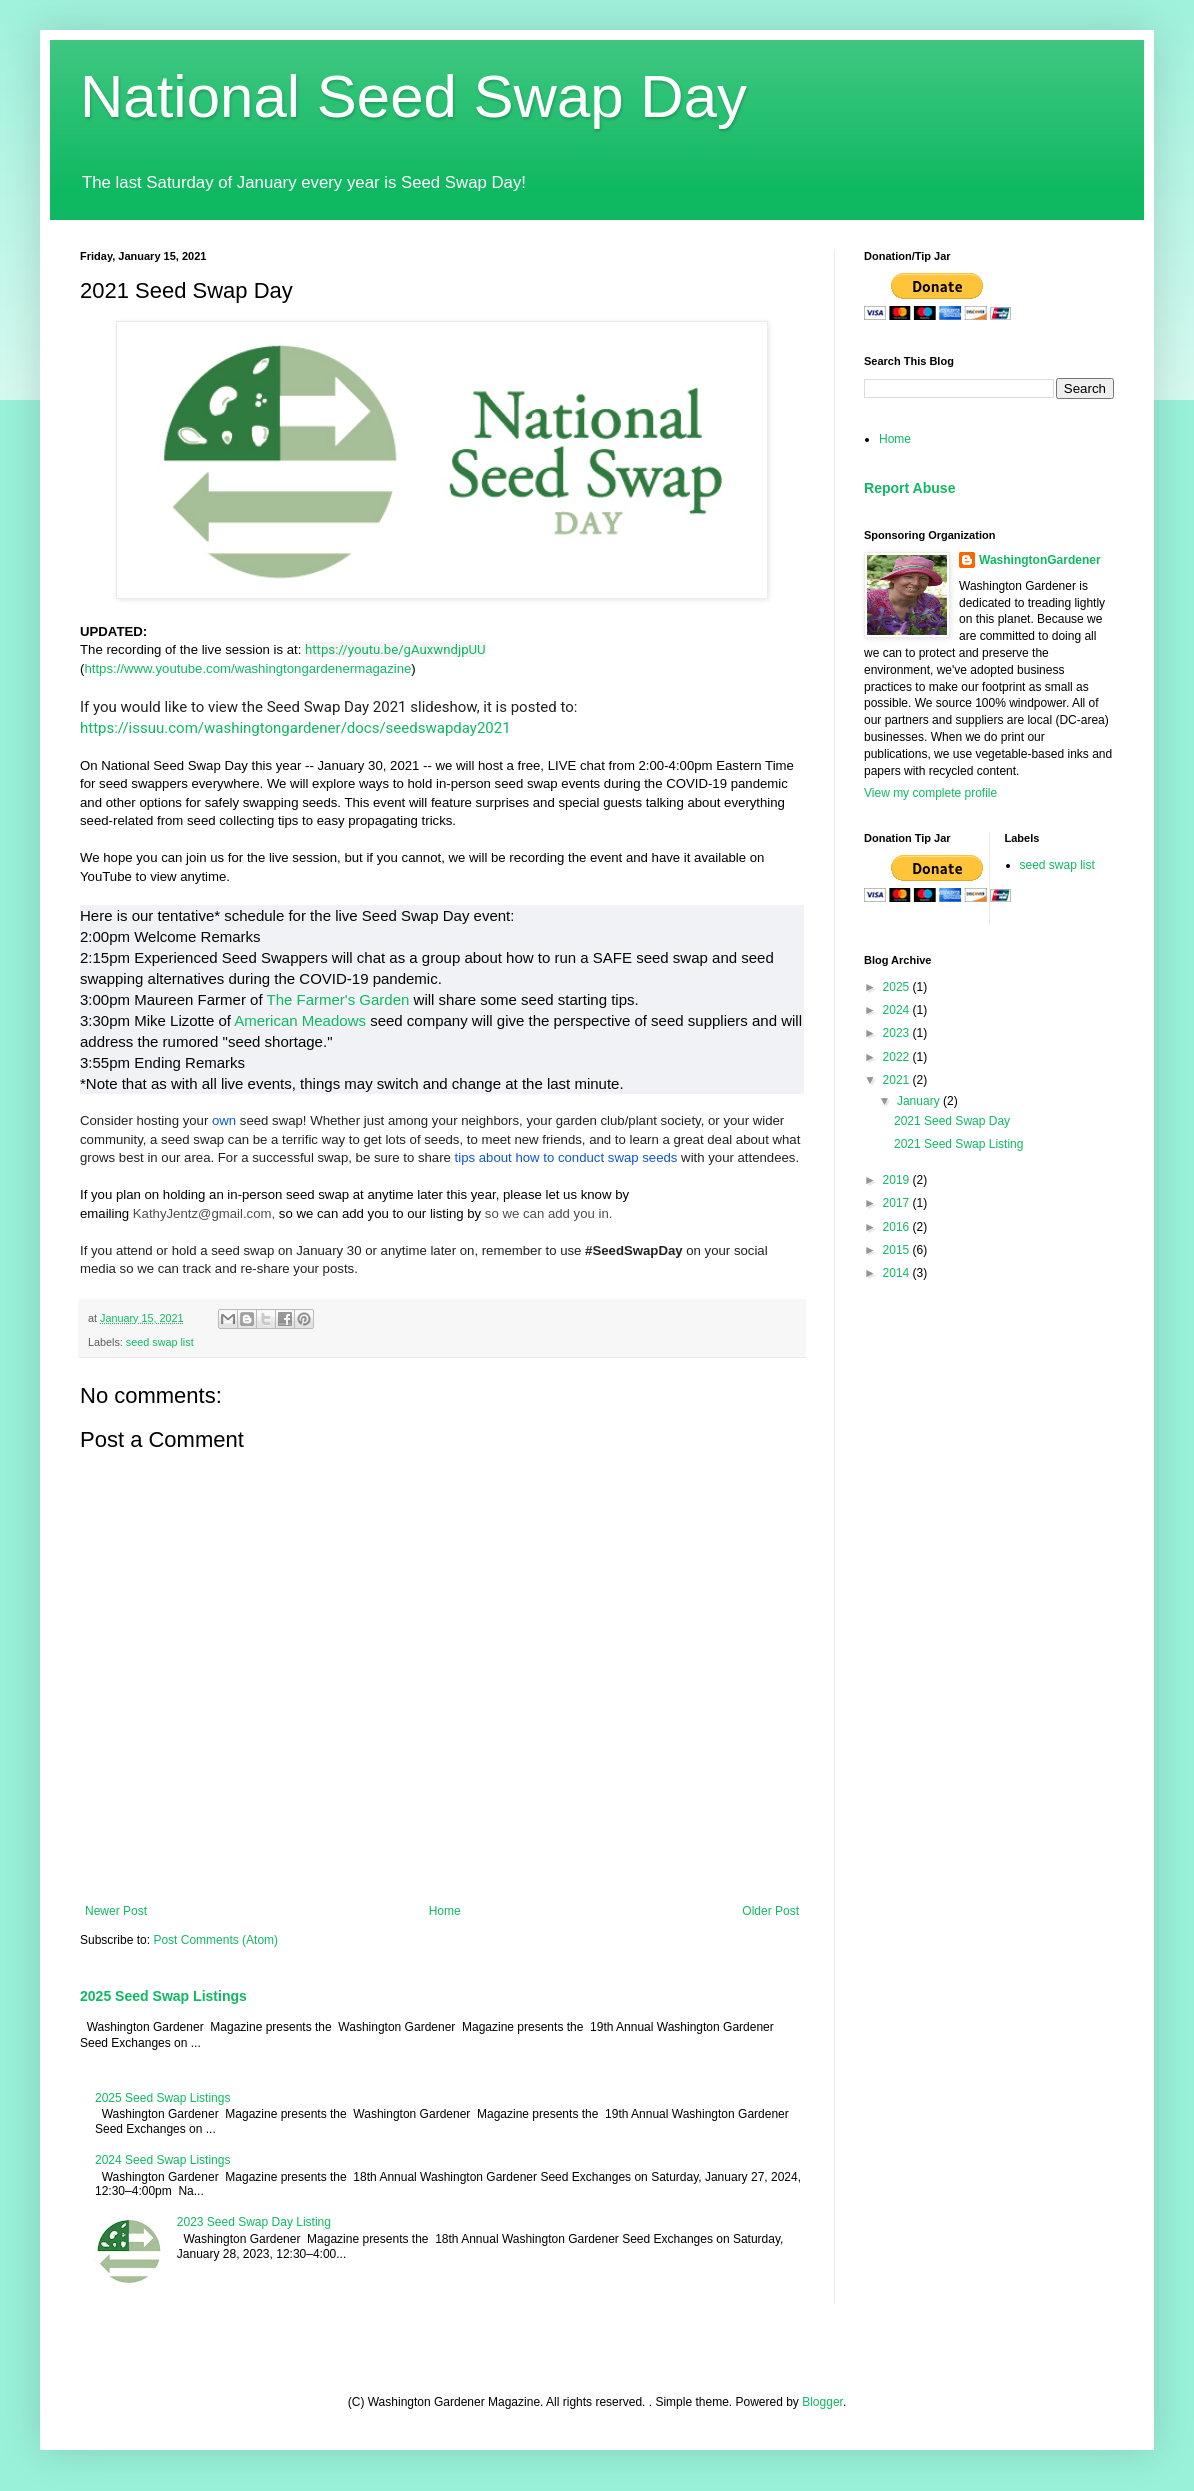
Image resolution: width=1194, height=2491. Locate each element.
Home (445, 1911)
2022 (898, 1057)
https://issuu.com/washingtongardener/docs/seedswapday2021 (295, 728)
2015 (898, 1250)
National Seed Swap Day (413, 96)
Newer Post (116, 1911)
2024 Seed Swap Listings (162, 2160)
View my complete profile (930, 793)
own (224, 1120)
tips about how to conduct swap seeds (566, 1157)
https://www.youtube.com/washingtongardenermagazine (247, 668)
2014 (898, 1273)
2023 (898, 1033)
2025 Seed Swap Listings (163, 1996)
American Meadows (300, 1020)
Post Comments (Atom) (215, 1940)
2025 (898, 987)
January (920, 1101)
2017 (898, 1203)
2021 (898, 1080)
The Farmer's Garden (337, 999)
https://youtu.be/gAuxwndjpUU (395, 649)
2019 (898, 1180)
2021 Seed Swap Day (952, 1121)
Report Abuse (909, 488)
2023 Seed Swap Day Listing (254, 2222)
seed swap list (160, 1342)
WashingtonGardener (1040, 560)
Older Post (770, 1911)
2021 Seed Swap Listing (958, 1144)
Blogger (822, 2402)
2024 (898, 1010)
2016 (898, 1227)
